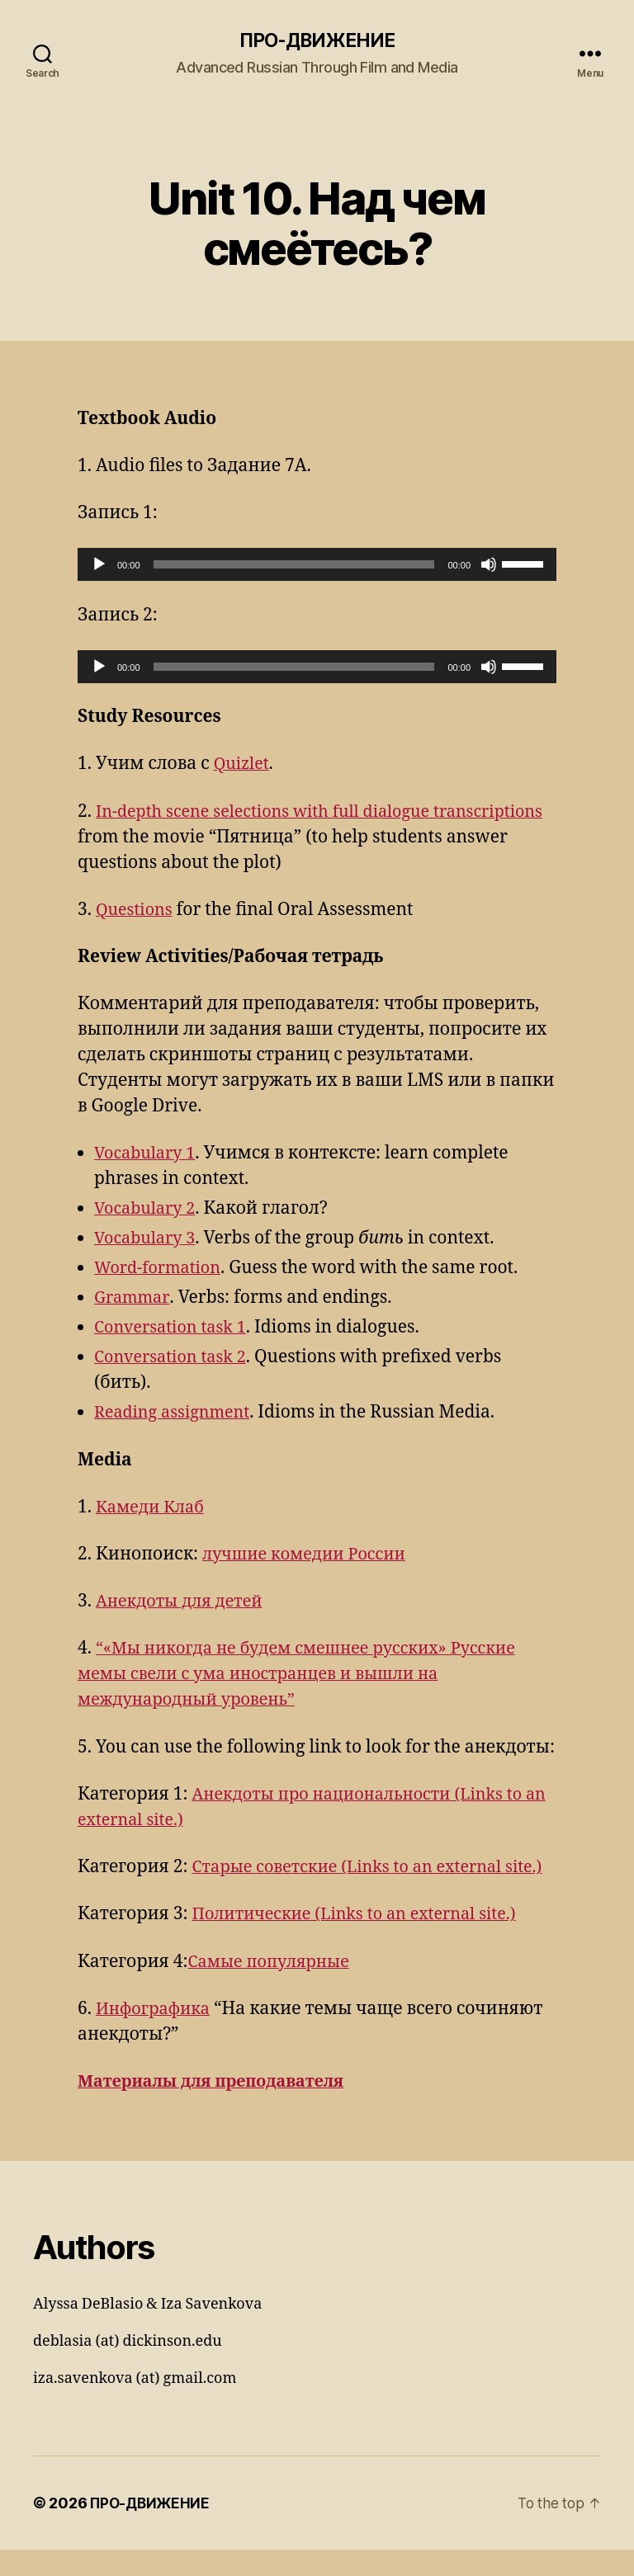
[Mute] (488, 566)
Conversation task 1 (175, 1329)
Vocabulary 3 (147, 1240)
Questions (136, 910)
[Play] (99, 566)
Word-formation (161, 1269)
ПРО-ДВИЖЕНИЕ (317, 41)
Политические (364, 1941)
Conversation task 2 (175, 1358)
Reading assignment (177, 1414)
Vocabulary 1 (147, 1155)
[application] (317, 566)
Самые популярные (273, 1988)
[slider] (294, 566)
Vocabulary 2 (147, 1210)
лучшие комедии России (310, 1555)
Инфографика (156, 2035)
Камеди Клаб (153, 1508)
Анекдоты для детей (184, 1603)
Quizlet (243, 765)
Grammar (133, 1299)
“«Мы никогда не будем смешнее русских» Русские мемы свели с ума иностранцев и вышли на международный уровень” (310, 1675)
